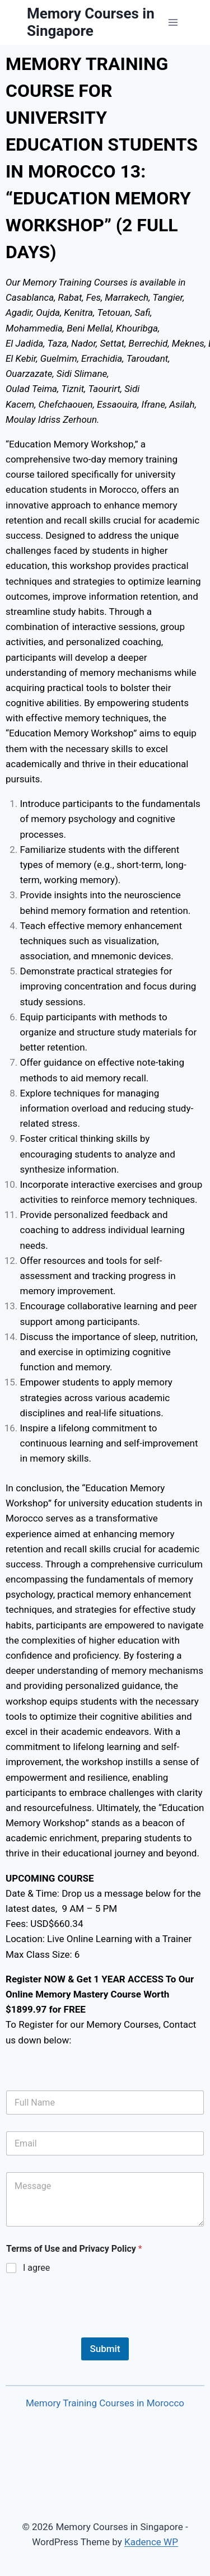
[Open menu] (172, 22)
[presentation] (91, 2330)
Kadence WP (151, 2541)
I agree (36, 2267)
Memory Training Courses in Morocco (105, 2403)
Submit (105, 2348)
